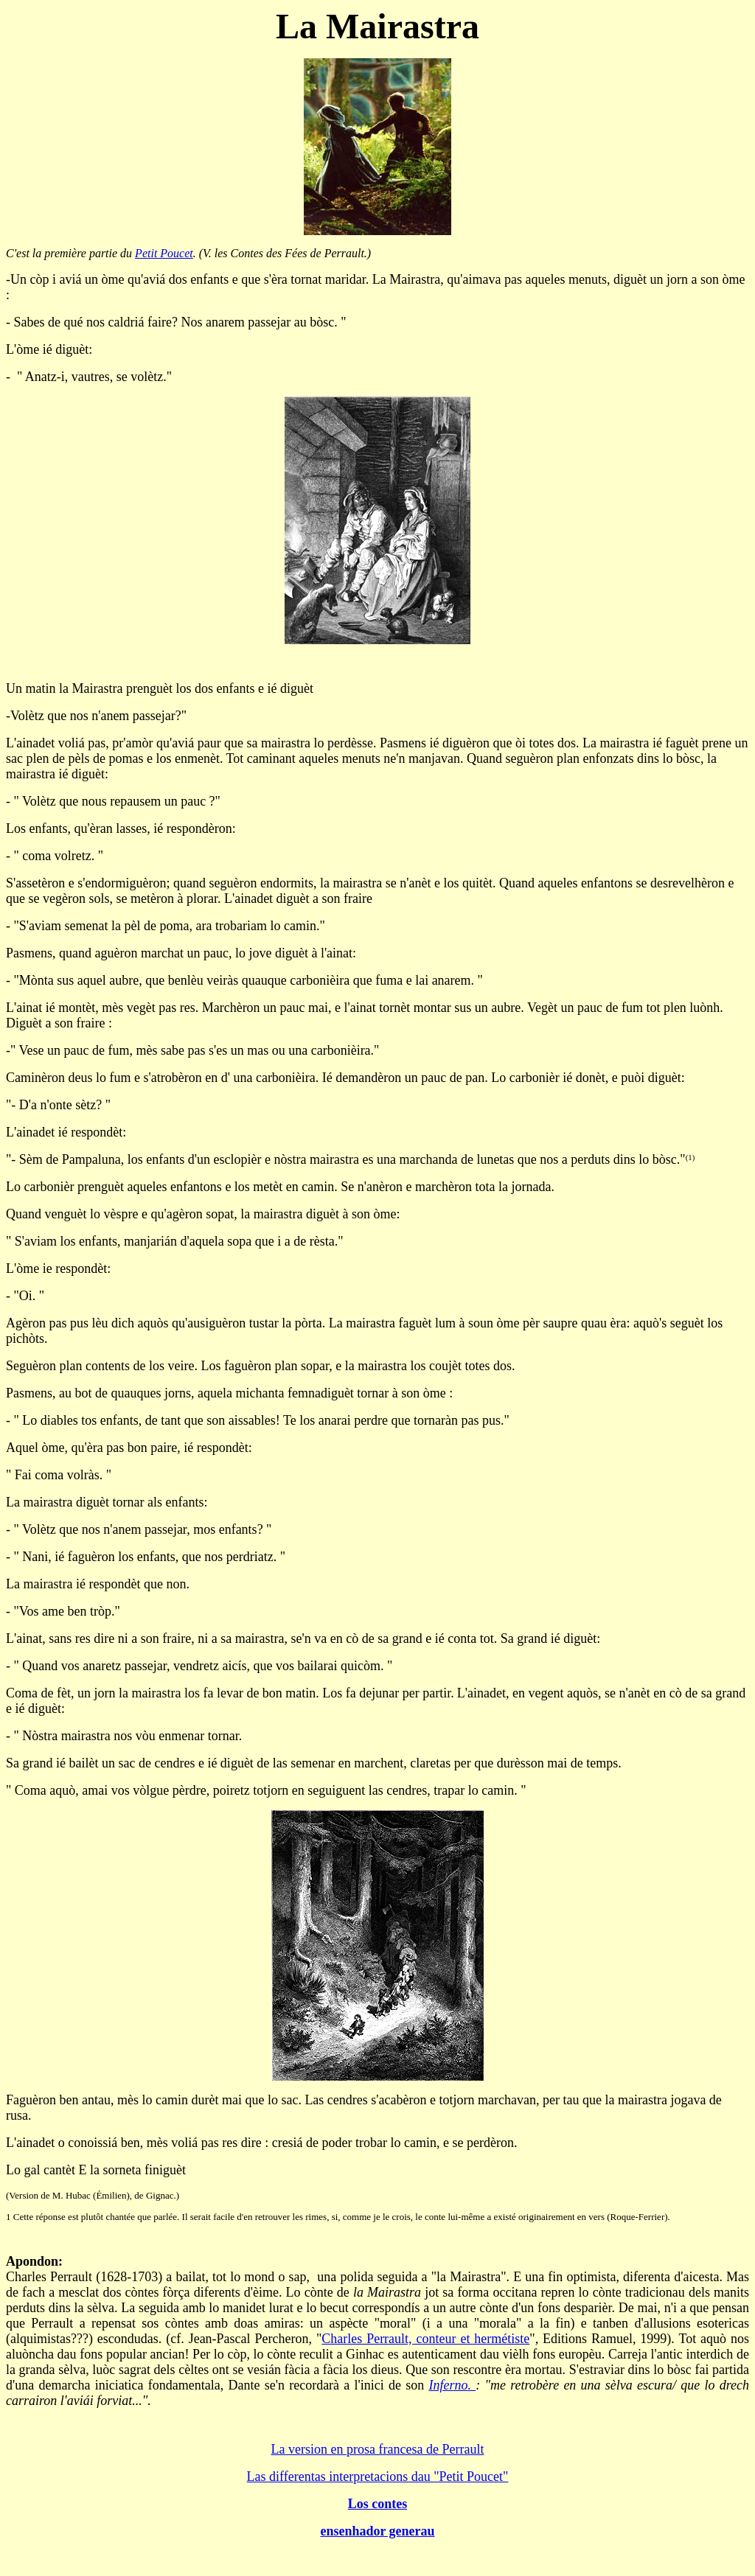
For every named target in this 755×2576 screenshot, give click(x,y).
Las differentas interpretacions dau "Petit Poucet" (378, 2476)
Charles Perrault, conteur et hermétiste (425, 2338)
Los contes (378, 2503)
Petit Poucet (164, 253)
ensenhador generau (377, 2531)
